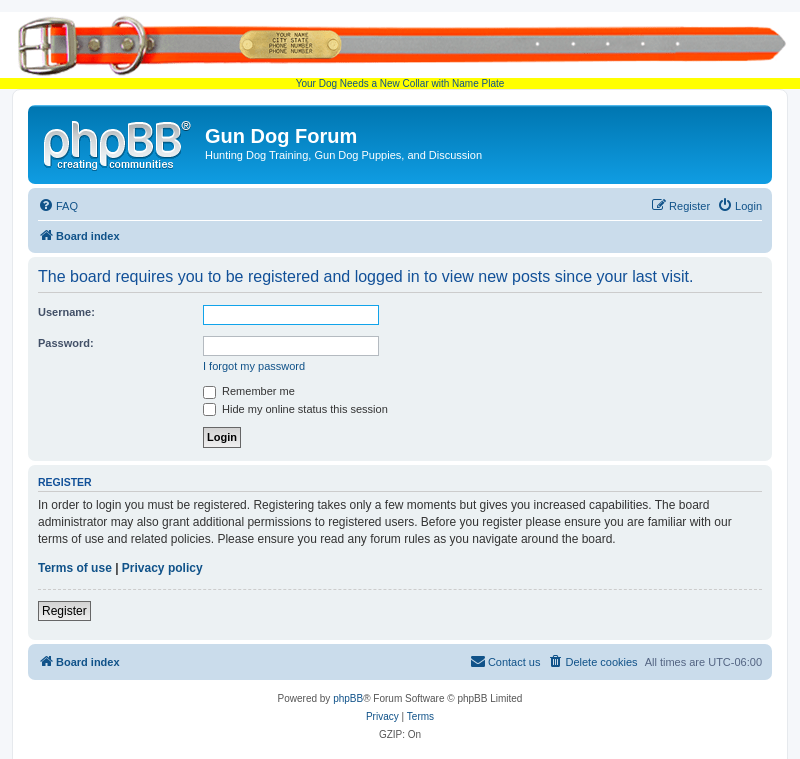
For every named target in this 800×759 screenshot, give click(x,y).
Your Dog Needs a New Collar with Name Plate (400, 50)
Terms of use (75, 568)
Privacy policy (162, 568)
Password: (66, 343)
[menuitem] (58, 206)
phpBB (348, 698)
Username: (66, 312)
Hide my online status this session (295, 409)
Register (64, 611)
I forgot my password (254, 366)
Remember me (249, 391)
